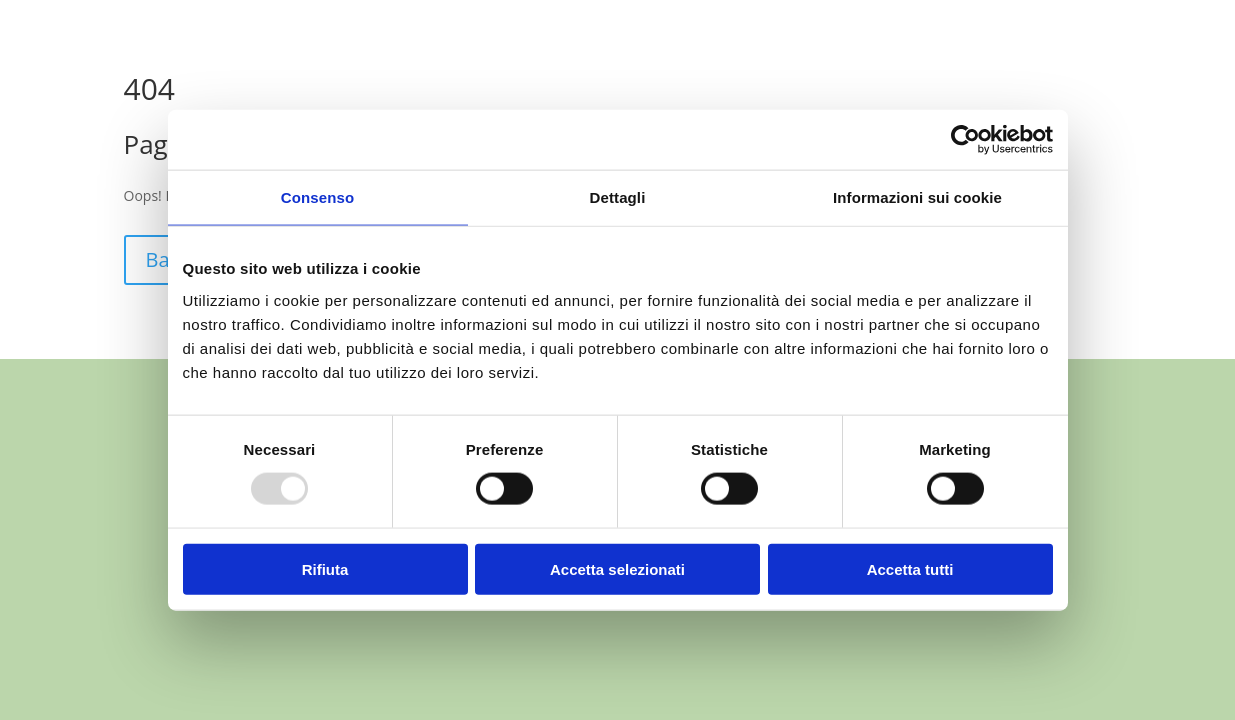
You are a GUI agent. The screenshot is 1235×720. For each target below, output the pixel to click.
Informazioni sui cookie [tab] (917, 197)
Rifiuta (325, 568)
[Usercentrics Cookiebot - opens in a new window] (965, 140)
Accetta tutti (910, 568)
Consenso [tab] (317, 197)
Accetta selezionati (617, 568)
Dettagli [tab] (618, 197)
